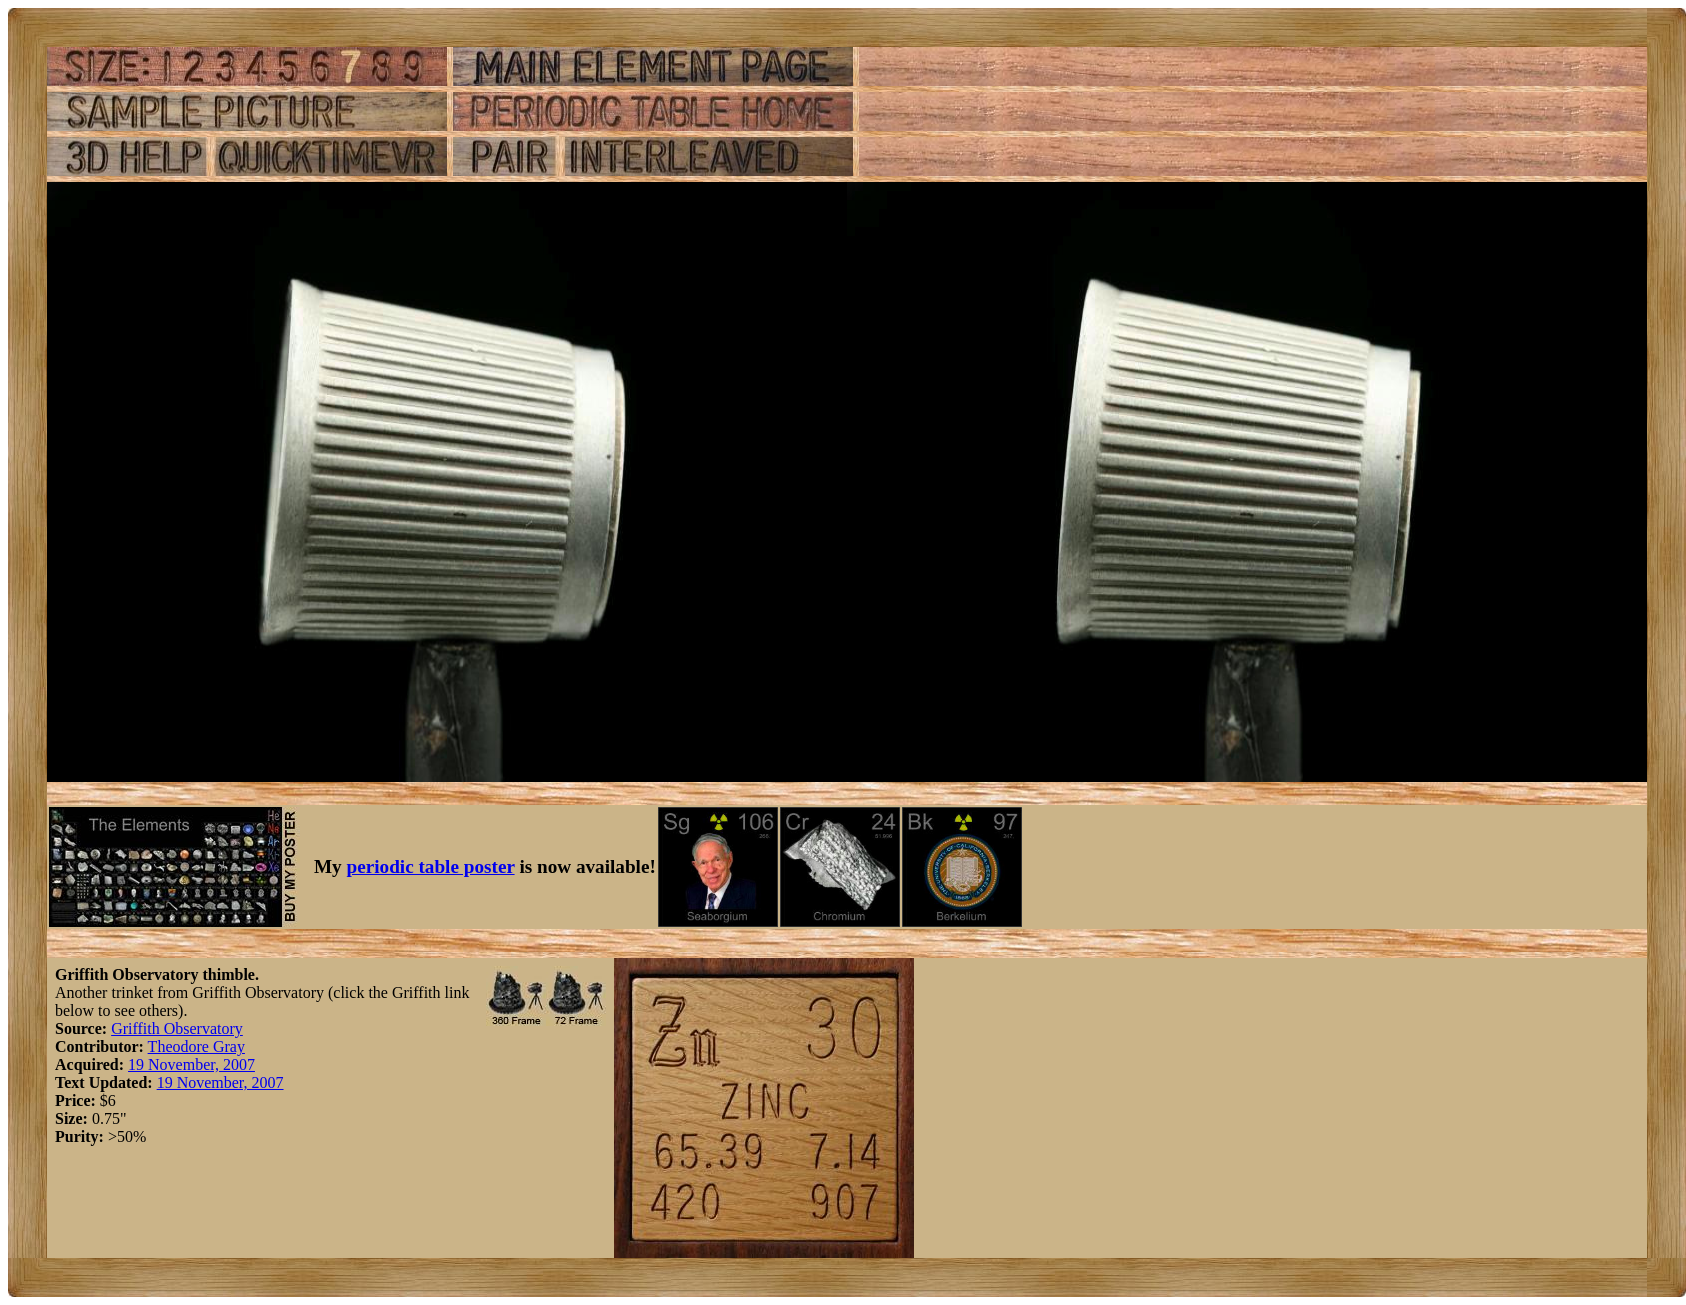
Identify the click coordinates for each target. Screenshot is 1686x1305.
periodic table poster (431, 866)
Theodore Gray (196, 1046)
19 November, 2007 (191, 1064)
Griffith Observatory (177, 1028)
